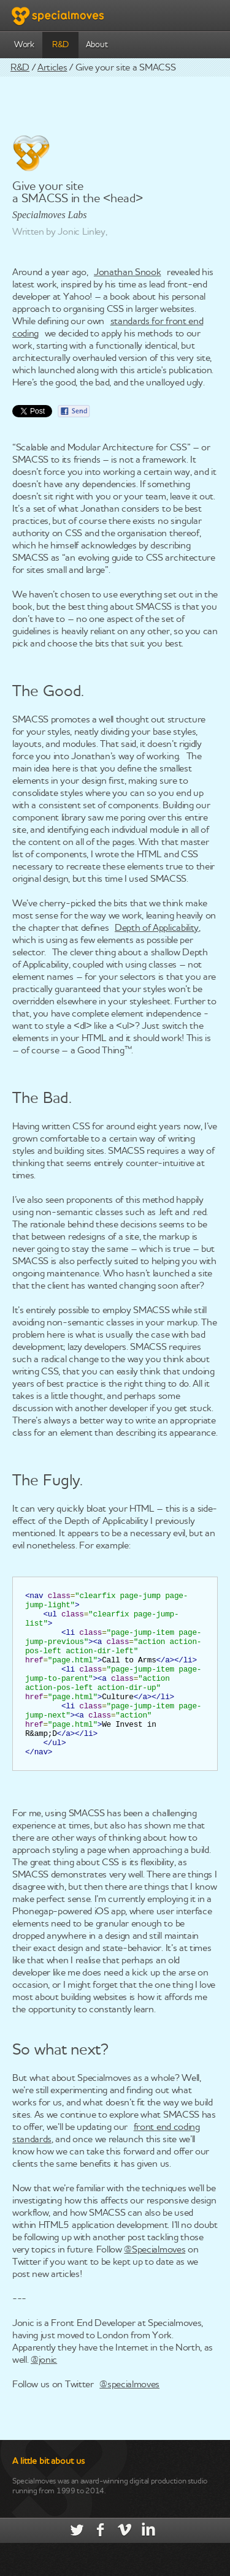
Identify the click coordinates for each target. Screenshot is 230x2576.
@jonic (44, 2393)
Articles (52, 68)
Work (24, 45)
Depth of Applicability (157, 928)
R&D (60, 45)
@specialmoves (129, 2418)
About (96, 45)
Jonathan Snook (127, 273)
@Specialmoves (154, 2283)
